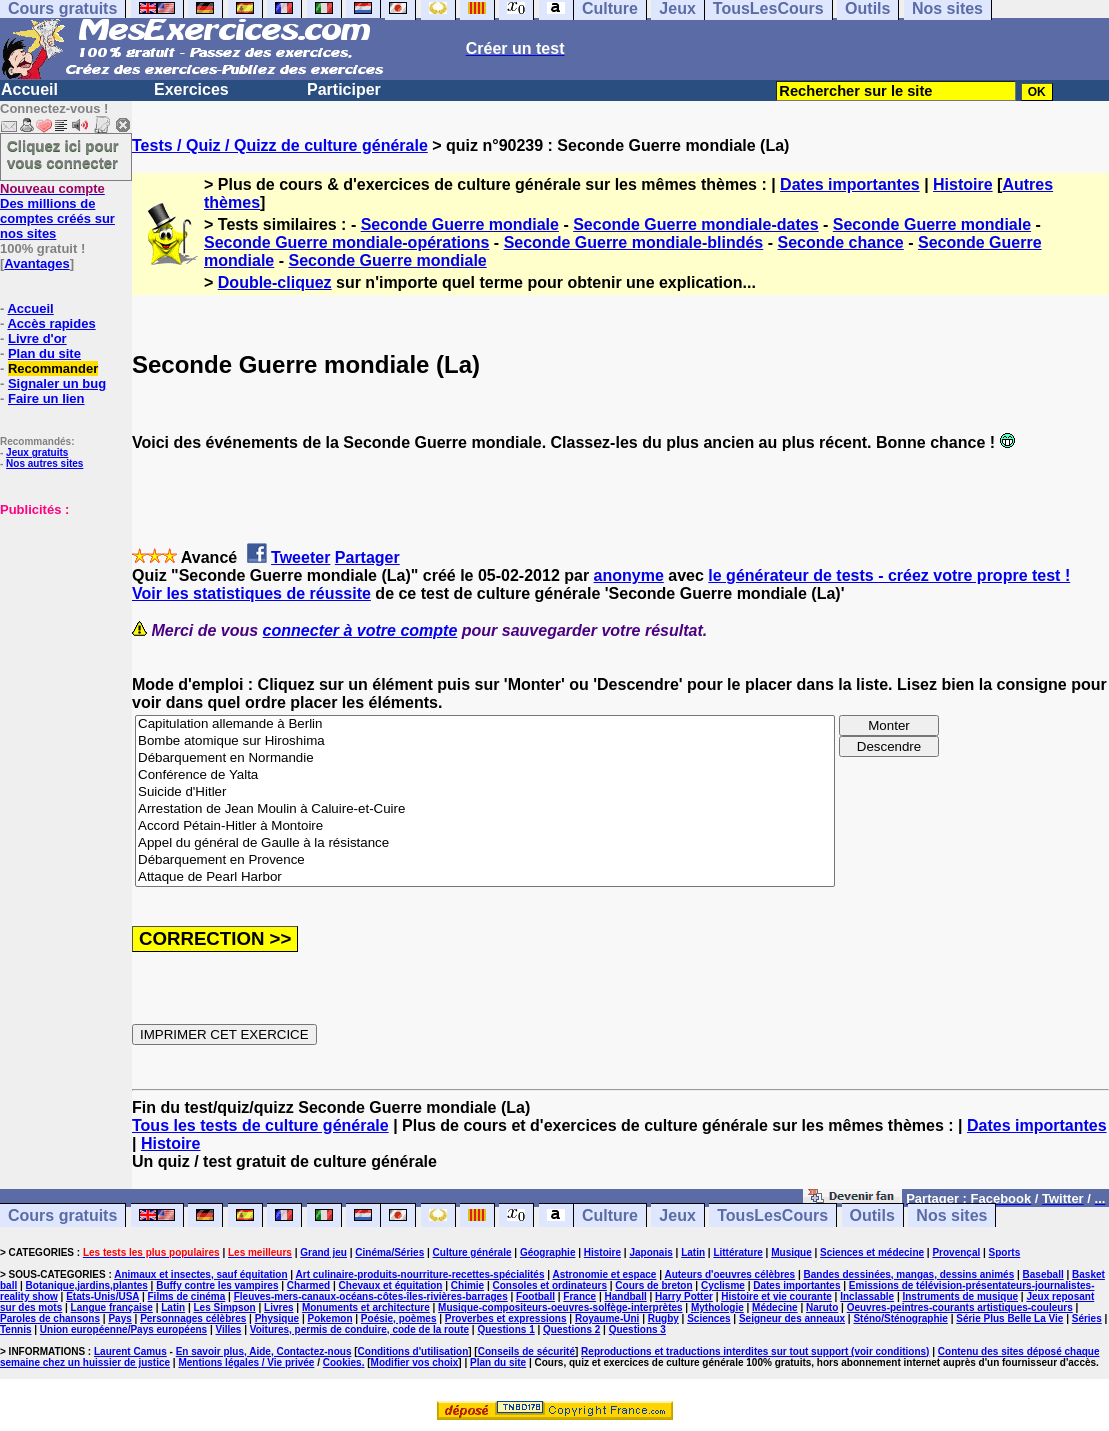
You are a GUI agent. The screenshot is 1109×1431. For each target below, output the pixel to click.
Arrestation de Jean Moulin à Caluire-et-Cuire (485, 809)
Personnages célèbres (193, 1318)
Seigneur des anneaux (792, 1318)
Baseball (1043, 1274)
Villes (228, 1329)
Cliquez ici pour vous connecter (63, 154)
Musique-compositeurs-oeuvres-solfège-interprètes (560, 1307)
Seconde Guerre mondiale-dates (695, 224)
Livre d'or (37, 338)
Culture (610, 1215)
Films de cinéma (187, 1296)
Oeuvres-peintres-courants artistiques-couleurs (960, 1307)
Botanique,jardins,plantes (87, 1285)
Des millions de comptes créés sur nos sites (57, 211)
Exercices (191, 89)
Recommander (53, 368)
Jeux (677, 1215)
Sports (1005, 1252)
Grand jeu (323, 1252)
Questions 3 (637, 1329)
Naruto (822, 1307)
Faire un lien (46, 398)
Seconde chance (840, 242)
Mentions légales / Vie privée (246, 1362)
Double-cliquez (275, 282)
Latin (693, 1252)
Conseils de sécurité (526, 1351)
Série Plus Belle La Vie (1009, 1318)
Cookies (342, 1362)
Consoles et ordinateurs (550, 1285)
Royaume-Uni (607, 1318)
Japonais (650, 1252)
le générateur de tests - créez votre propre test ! (889, 575)
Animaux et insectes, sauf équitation (200, 1274)
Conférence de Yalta (485, 775)
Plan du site (44, 353)
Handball (625, 1296)
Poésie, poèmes (399, 1318)
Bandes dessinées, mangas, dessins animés (909, 1274)
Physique (277, 1318)
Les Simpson (224, 1307)
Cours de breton (653, 1285)
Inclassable (867, 1296)
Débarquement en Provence (485, 860)
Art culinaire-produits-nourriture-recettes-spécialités (420, 1274)
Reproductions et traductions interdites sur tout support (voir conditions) (755, 1351)
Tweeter (300, 557)
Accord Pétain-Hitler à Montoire (485, 826)
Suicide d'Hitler (485, 792)
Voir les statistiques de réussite (251, 593)
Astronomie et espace (604, 1274)
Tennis (15, 1329)
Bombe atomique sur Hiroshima (485, 741)
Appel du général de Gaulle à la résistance (485, 843)
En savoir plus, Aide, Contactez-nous (264, 1351)
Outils (872, 1215)
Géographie (548, 1252)
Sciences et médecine (872, 1252)
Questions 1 (505, 1329)
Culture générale (472, 1252)
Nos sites (951, 1215)
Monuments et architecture (366, 1307)
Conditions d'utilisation (413, 1351)
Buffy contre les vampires (217, 1285)
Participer (344, 89)
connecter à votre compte (360, 630)
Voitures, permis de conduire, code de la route (359, 1329)
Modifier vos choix (415, 1362)
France (579, 1296)
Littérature (737, 1252)
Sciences (708, 1318)
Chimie (467, 1285)
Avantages (36, 263)
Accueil (29, 89)
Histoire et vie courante (776, 1296)
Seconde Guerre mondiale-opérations (346, 242)
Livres (278, 1307)
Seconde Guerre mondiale (460, 224)
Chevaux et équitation (391, 1285)
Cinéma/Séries (389, 1252)
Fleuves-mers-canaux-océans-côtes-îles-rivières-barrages (371, 1296)
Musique (791, 1252)
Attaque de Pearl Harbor (485, 877)
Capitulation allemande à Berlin (485, 724)
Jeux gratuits (37, 452)
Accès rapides (51, 323)
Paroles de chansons (50, 1318)
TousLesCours (772, 1215)
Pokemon (329, 1318)
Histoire (963, 184)
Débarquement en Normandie (485, 758)
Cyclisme (723, 1285)
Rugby (663, 1318)
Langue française (112, 1307)
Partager (367, 557)
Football (535, 1296)
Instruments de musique (960, 1296)
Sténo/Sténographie (900, 1318)
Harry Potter (684, 1296)
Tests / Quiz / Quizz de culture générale (280, 145)
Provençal (956, 1252)
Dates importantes (850, 184)
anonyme (629, 575)
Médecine (775, 1307)
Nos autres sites (44, 463)
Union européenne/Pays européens (123, 1329)
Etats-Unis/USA (102, 1296)
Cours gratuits (62, 1215)
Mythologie (717, 1307)
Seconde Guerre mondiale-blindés (634, 242)
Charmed (308, 1285)
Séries (1087, 1318)
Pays (119, 1318)
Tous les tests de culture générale (260, 1125)
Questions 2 (571, 1329)
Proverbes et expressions (506, 1318)
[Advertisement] (60, 617)
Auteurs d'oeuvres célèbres (729, 1274)
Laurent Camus (130, 1351)
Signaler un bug (57, 383)
